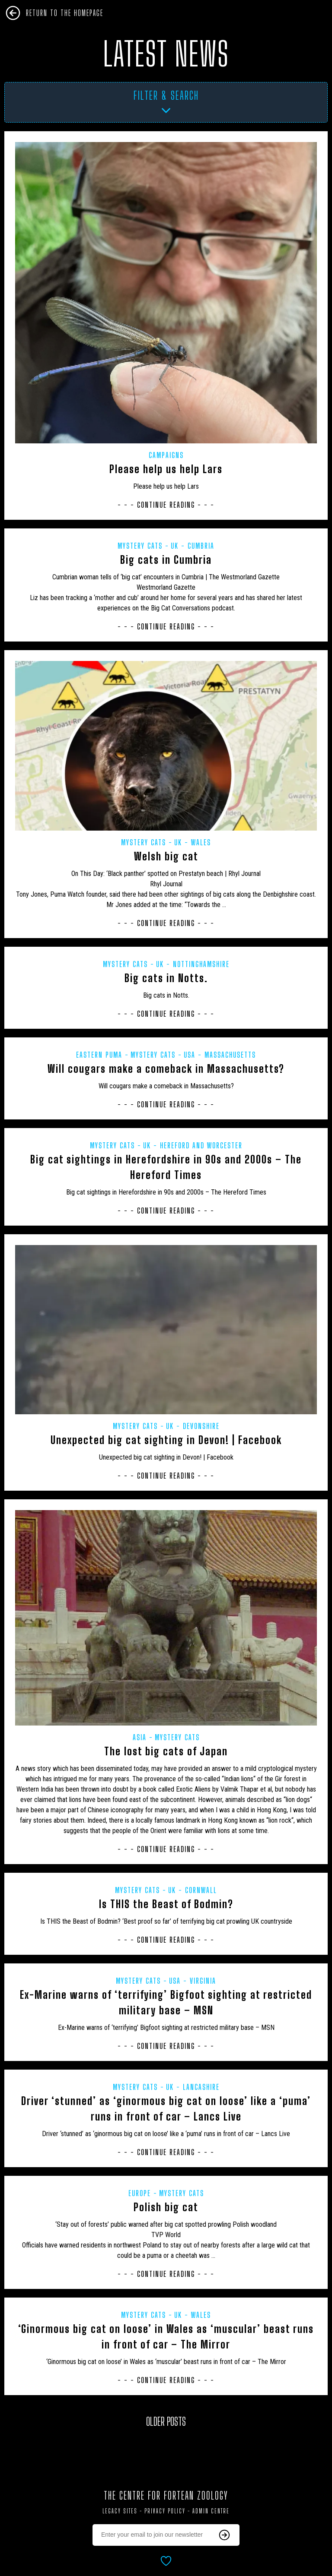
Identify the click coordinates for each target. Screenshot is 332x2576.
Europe (139, 2193)
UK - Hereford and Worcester (193, 1145)
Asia (140, 1737)
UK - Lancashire (193, 2087)
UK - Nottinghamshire (193, 964)
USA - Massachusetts (220, 1054)
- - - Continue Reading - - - (166, 504)
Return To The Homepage (64, 13)
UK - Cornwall (192, 1890)
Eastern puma (99, 1054)
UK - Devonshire (193, 1426)
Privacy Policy (164, 2511)
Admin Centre (211, 2511)
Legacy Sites (119, 2511)
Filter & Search (166, 95)
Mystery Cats (140, 545)
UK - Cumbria (192, 545)
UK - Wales (192, 842)
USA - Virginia (192, 1980)
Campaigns (166, 455)
